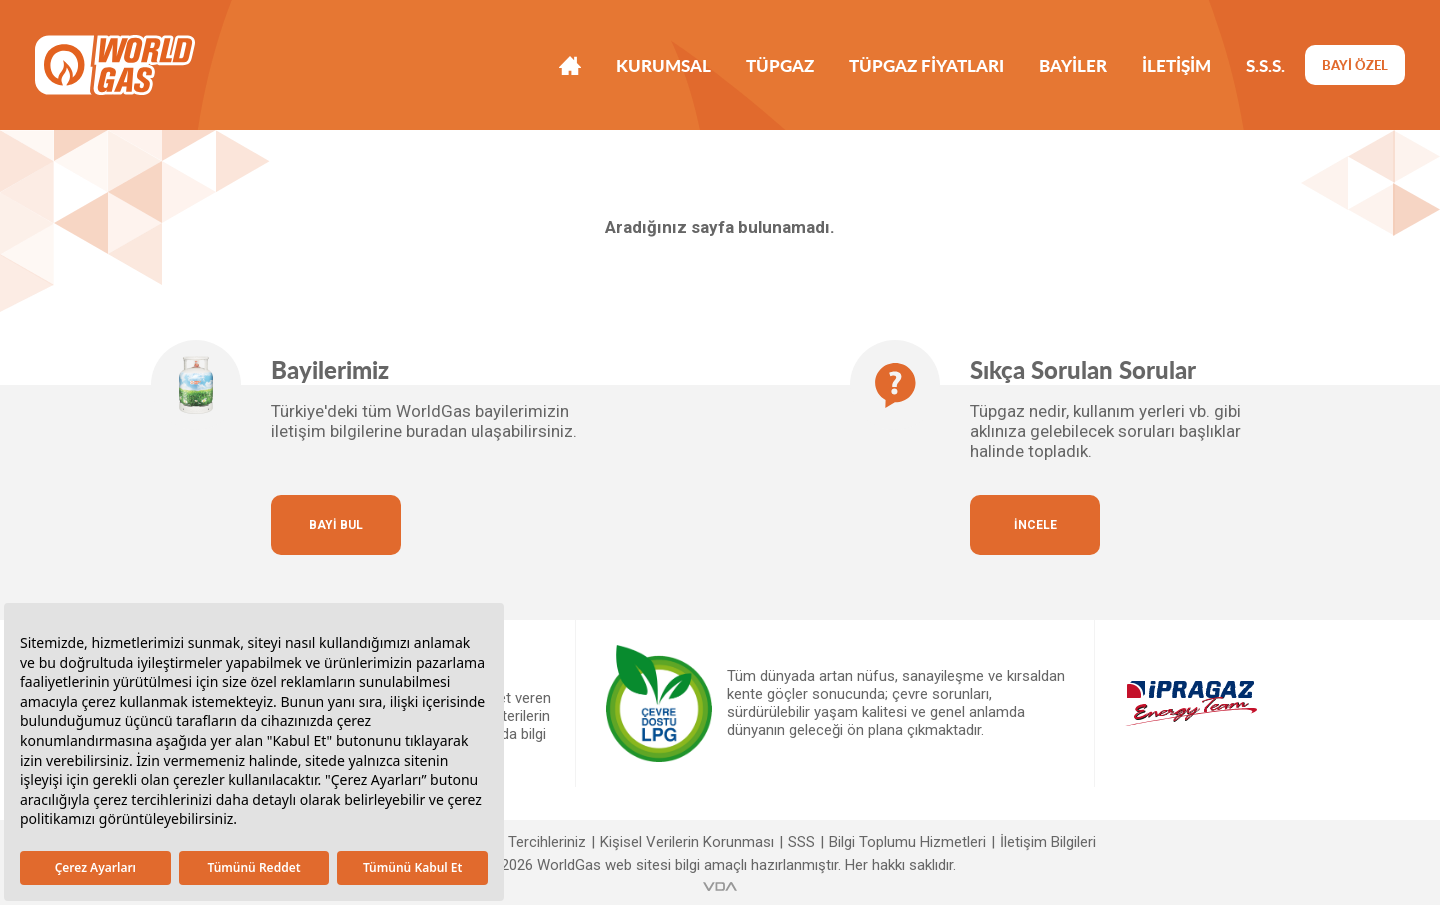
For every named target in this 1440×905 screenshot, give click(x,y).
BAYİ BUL (336, 525)
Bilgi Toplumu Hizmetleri (907, 842)
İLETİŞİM (1176, 65)
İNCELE (1035, 525)
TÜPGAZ (780, 65)
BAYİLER (1073, 65)
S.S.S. (1265, 65)
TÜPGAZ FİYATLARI (926, 65)
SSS (801, 842)
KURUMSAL (663, 65)
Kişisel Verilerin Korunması (687, 842)
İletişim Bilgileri (1048, 842)
